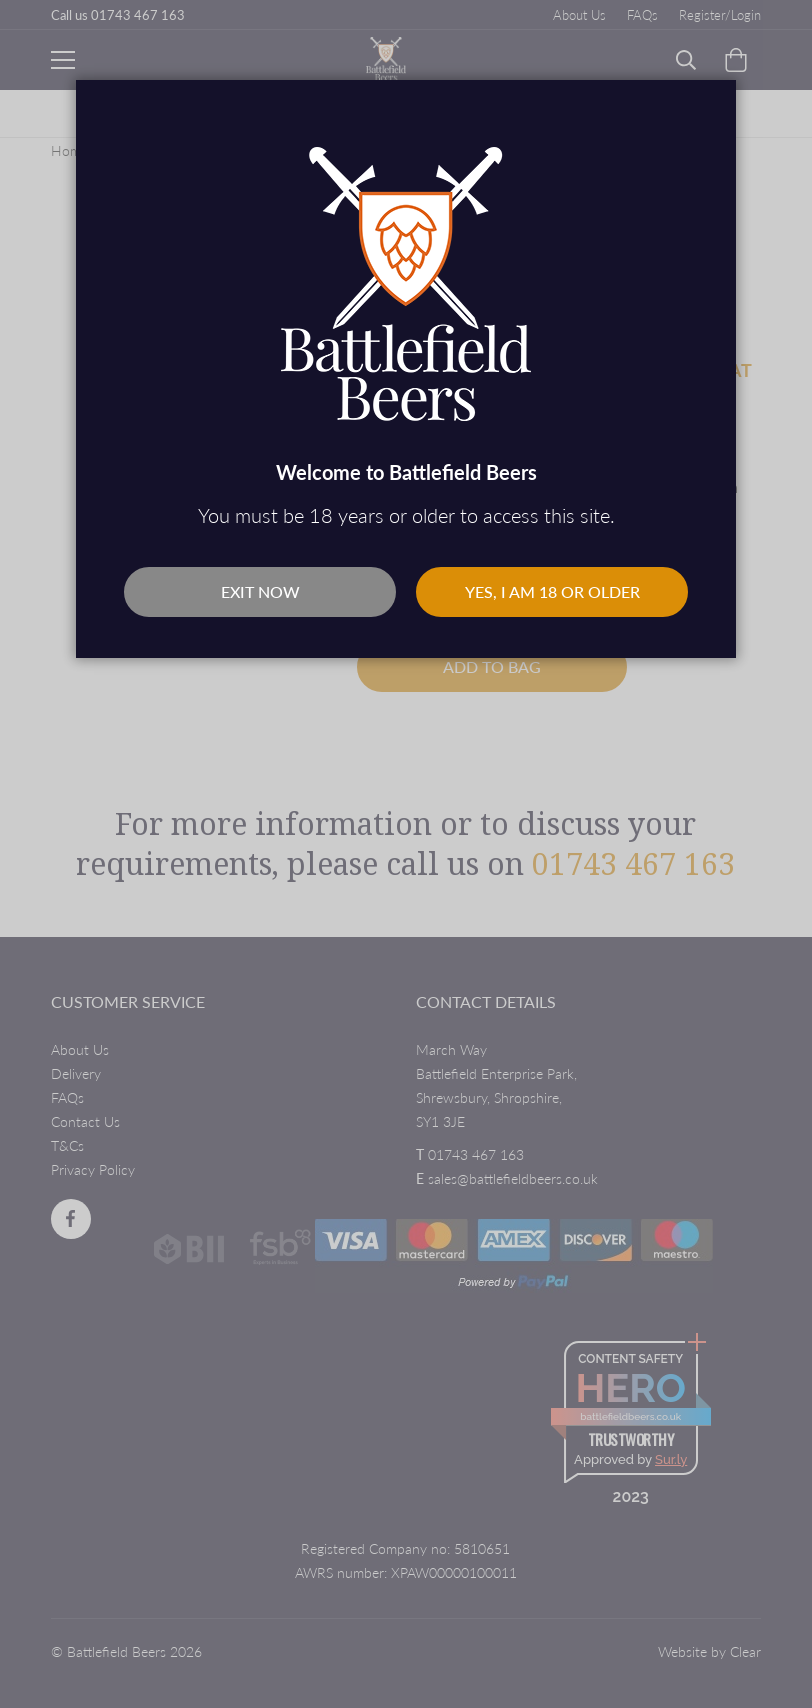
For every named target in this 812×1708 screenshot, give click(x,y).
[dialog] (406, 854)
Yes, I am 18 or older (552, 591)
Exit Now (260, 591)
